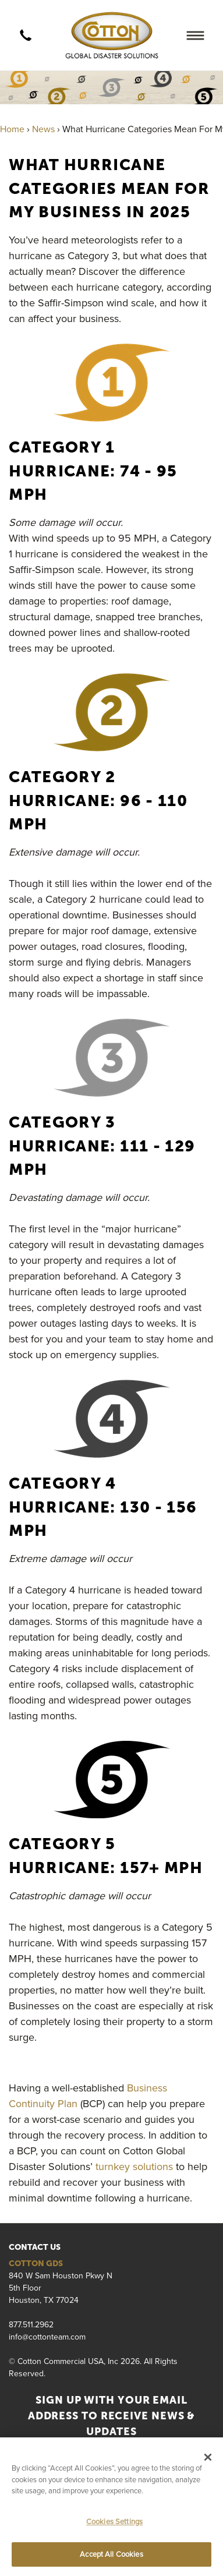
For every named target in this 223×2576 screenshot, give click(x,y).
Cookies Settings (114, 2521)
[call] (26, 35)
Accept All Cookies (111, 2554)
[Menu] (195, 35)
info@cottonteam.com (47, 2336)
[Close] (207, 2457)
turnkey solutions (134, 2166)
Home (12, 128)
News (43, 128)
